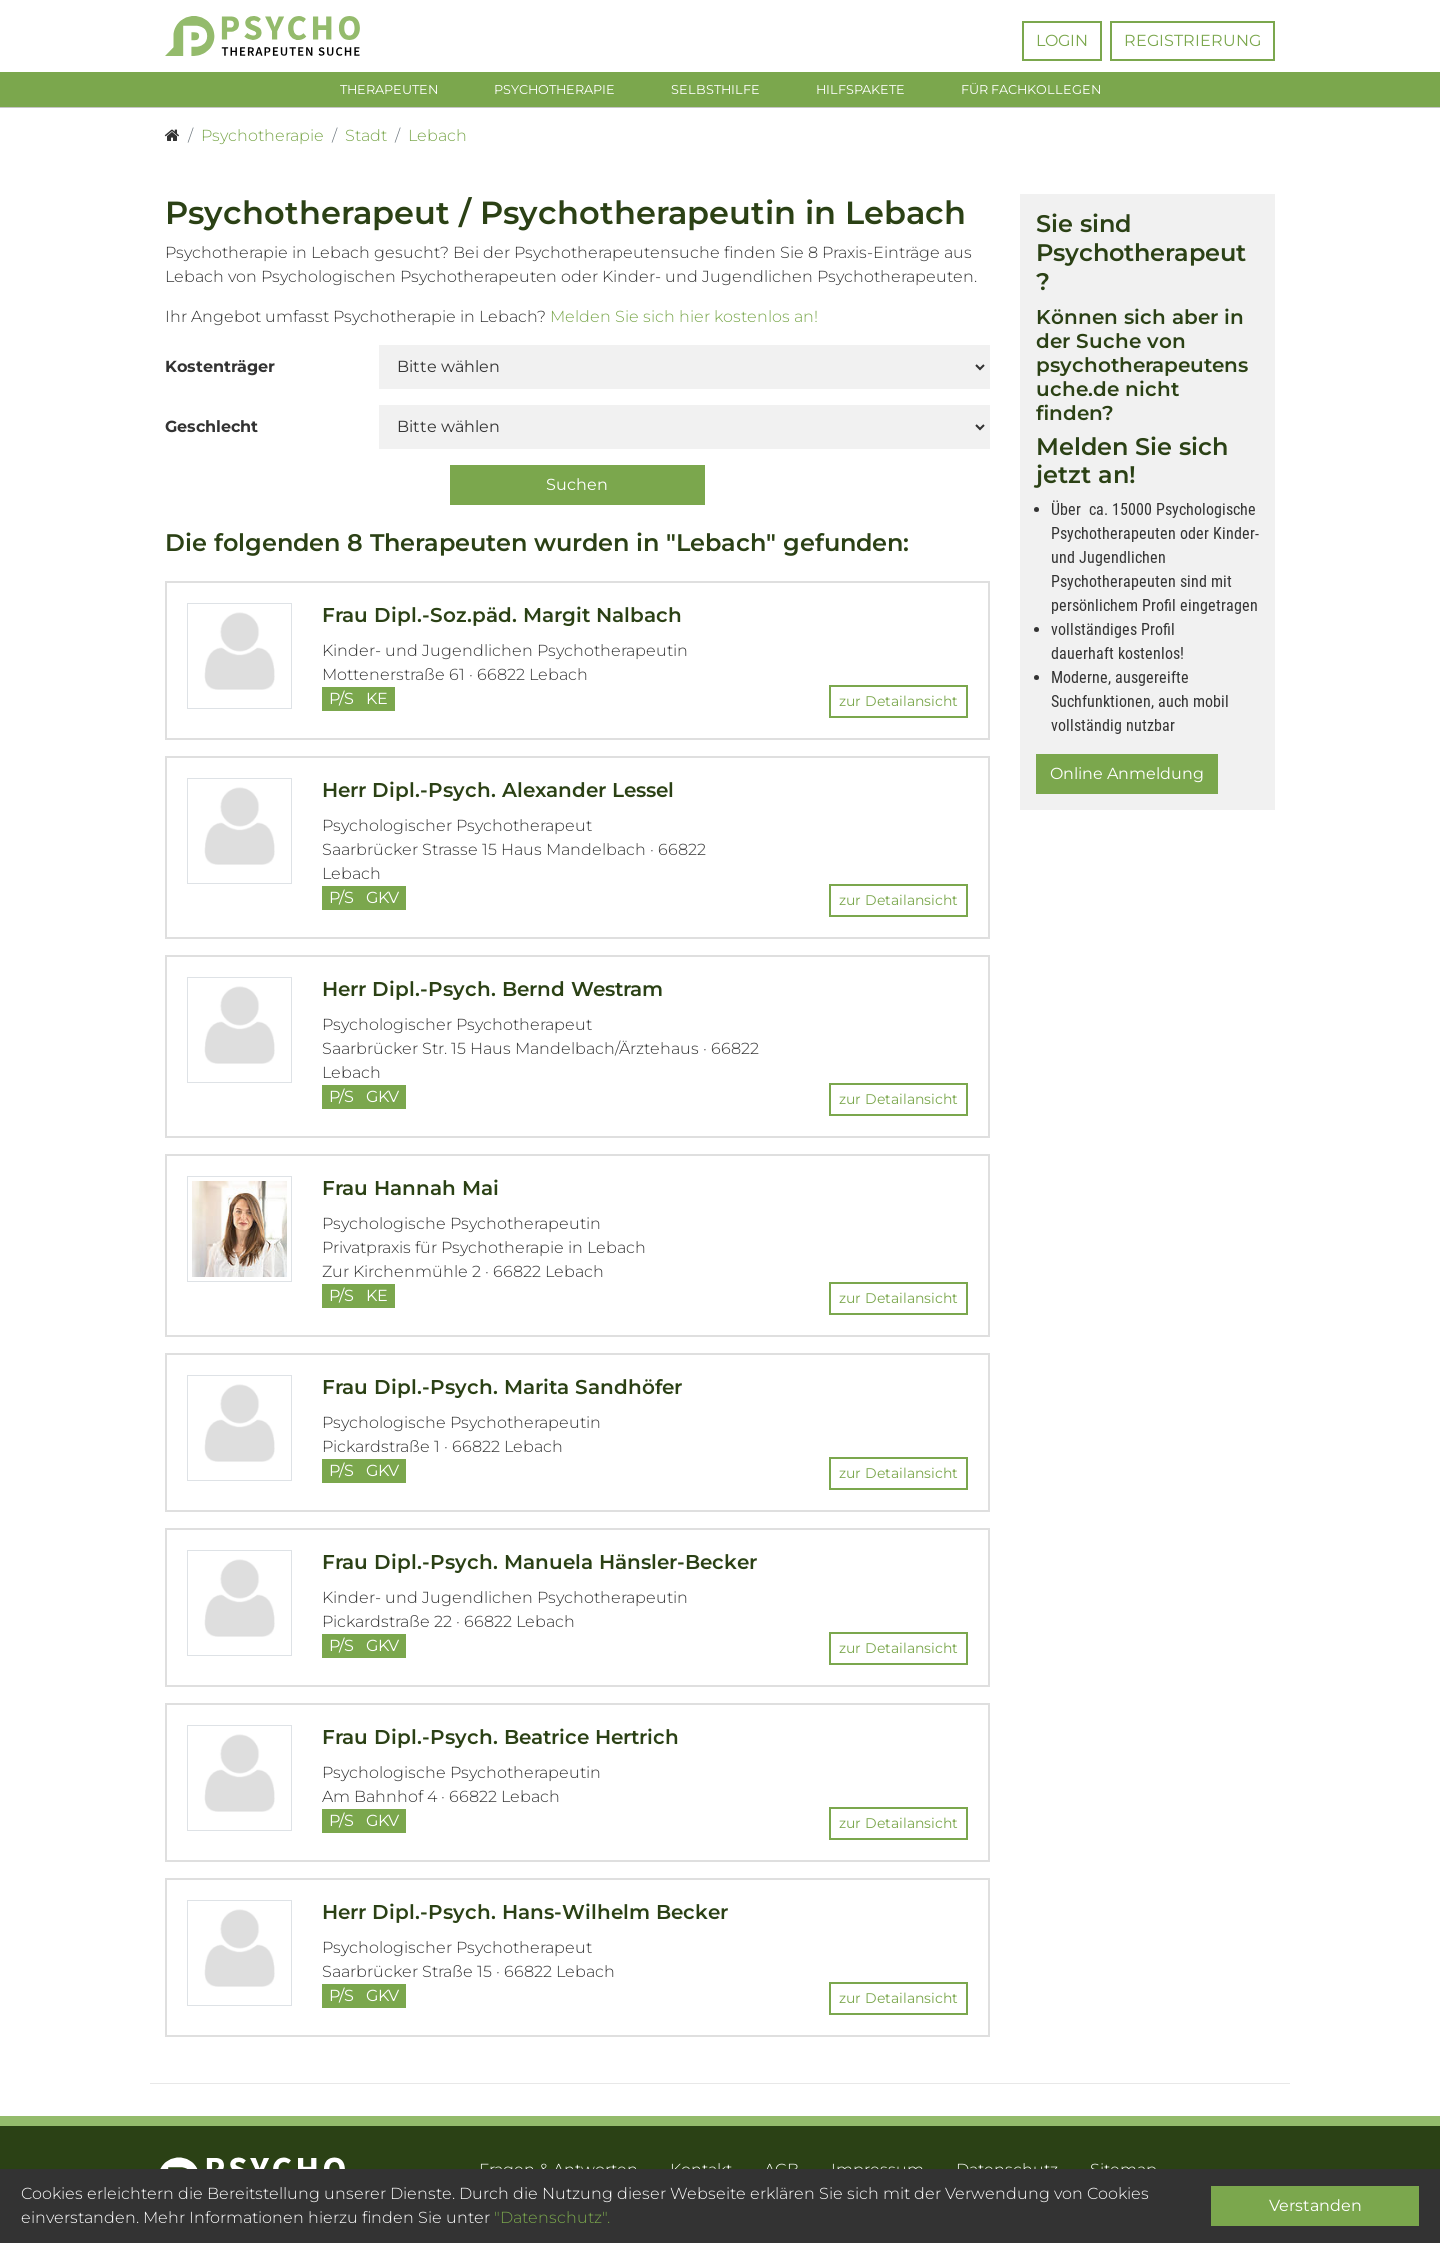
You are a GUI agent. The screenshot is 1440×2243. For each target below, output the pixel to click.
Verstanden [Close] (1315, 2205)
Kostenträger (220, 370)
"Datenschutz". (552, 2217)
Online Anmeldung (1127, 778)
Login (1062, 40)
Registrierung (1192, 40)
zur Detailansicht (898, 706)
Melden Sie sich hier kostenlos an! (684, 320)
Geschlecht (211, 430)
